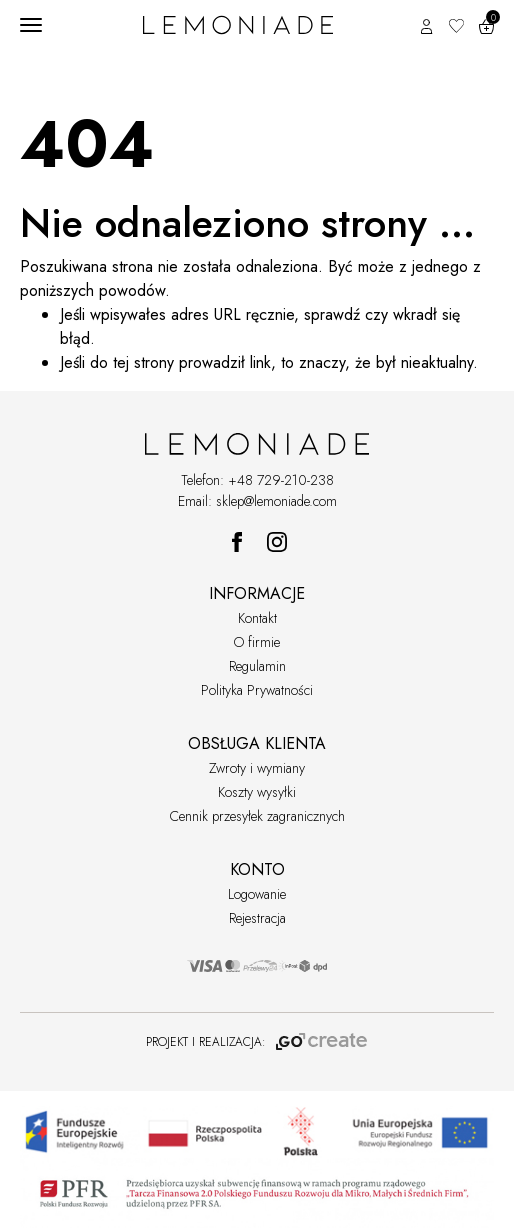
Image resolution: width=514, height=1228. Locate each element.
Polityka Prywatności (257, 690)
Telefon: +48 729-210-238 (257, 480)
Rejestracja (257, 918)
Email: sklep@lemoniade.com (257, 501)
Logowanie (257, 894)
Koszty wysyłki (257, 792)
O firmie (257, 642)
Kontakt (257, 618)
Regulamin (257, 666)
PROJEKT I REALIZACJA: (256, 1042)
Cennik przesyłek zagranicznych (257, 816)
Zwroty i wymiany (257, 768)
